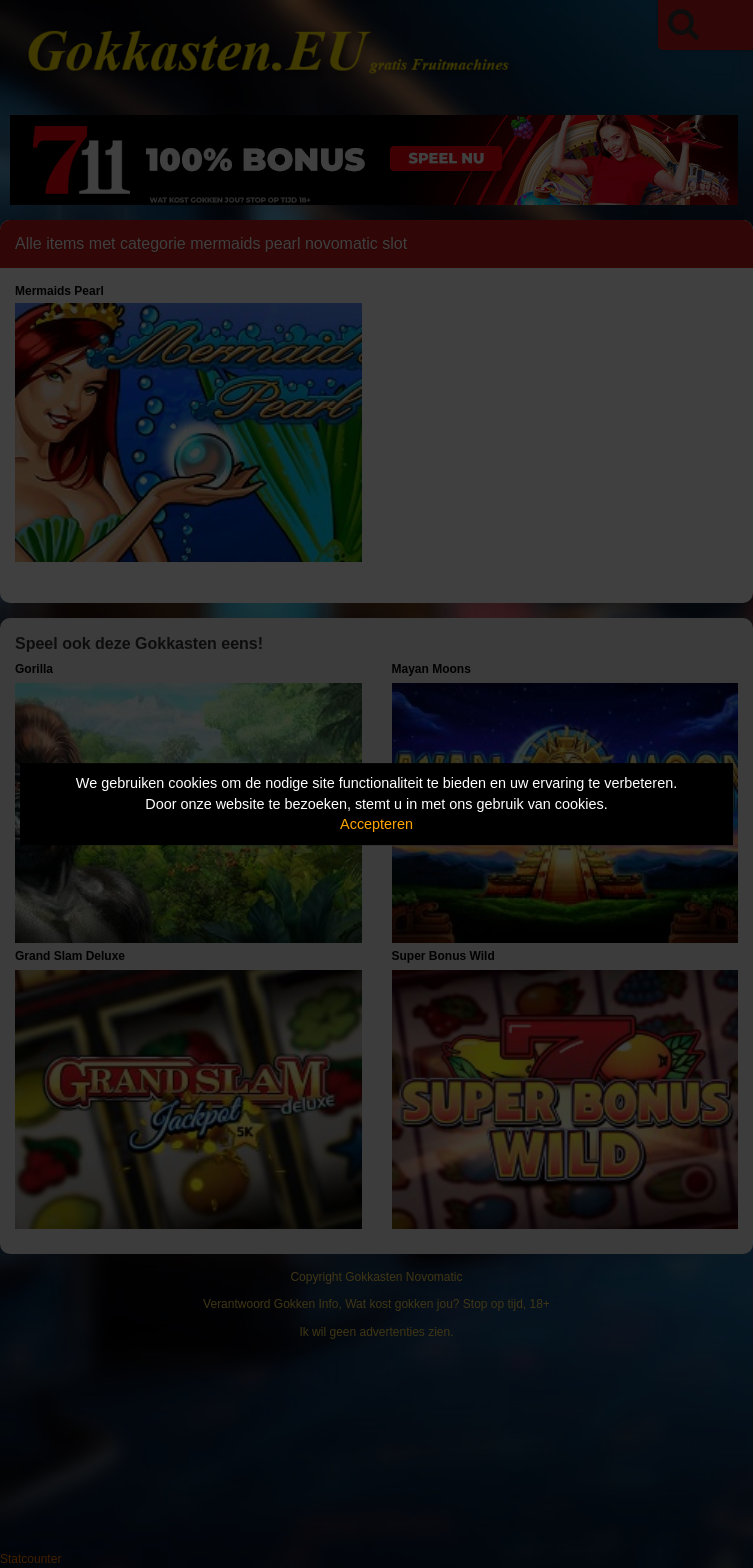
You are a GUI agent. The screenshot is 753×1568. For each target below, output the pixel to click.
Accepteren (376, 824)
